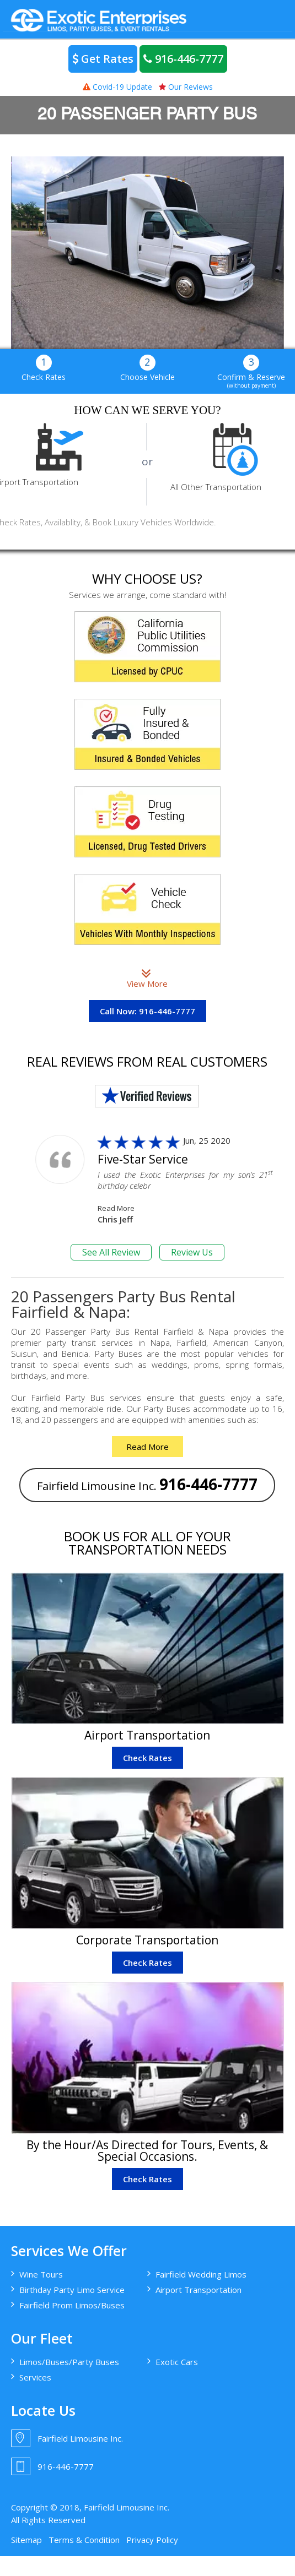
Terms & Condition (84, 2539)
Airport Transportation (198, 2289)
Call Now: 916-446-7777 (147, 1011)
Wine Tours (41, 2274)
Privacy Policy (152, 2539)
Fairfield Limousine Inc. (147, 1484)
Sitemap (26, 2539)
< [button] (25, 250)
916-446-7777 (183, 58)
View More (147, 978)
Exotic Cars (176, 2361)
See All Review (111, 1252)
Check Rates (147, 1757)
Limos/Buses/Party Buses (69, 2361)
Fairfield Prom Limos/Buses (72, 2305)
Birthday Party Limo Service (72, 2289)
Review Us (192, 1252)
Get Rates (102, 58)
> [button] (270, 250)
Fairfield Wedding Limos (200, 2274)
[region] (147, 252)
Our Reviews (186, 86)
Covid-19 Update (117, 86)
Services (35, 2377)
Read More (116, 1208)
